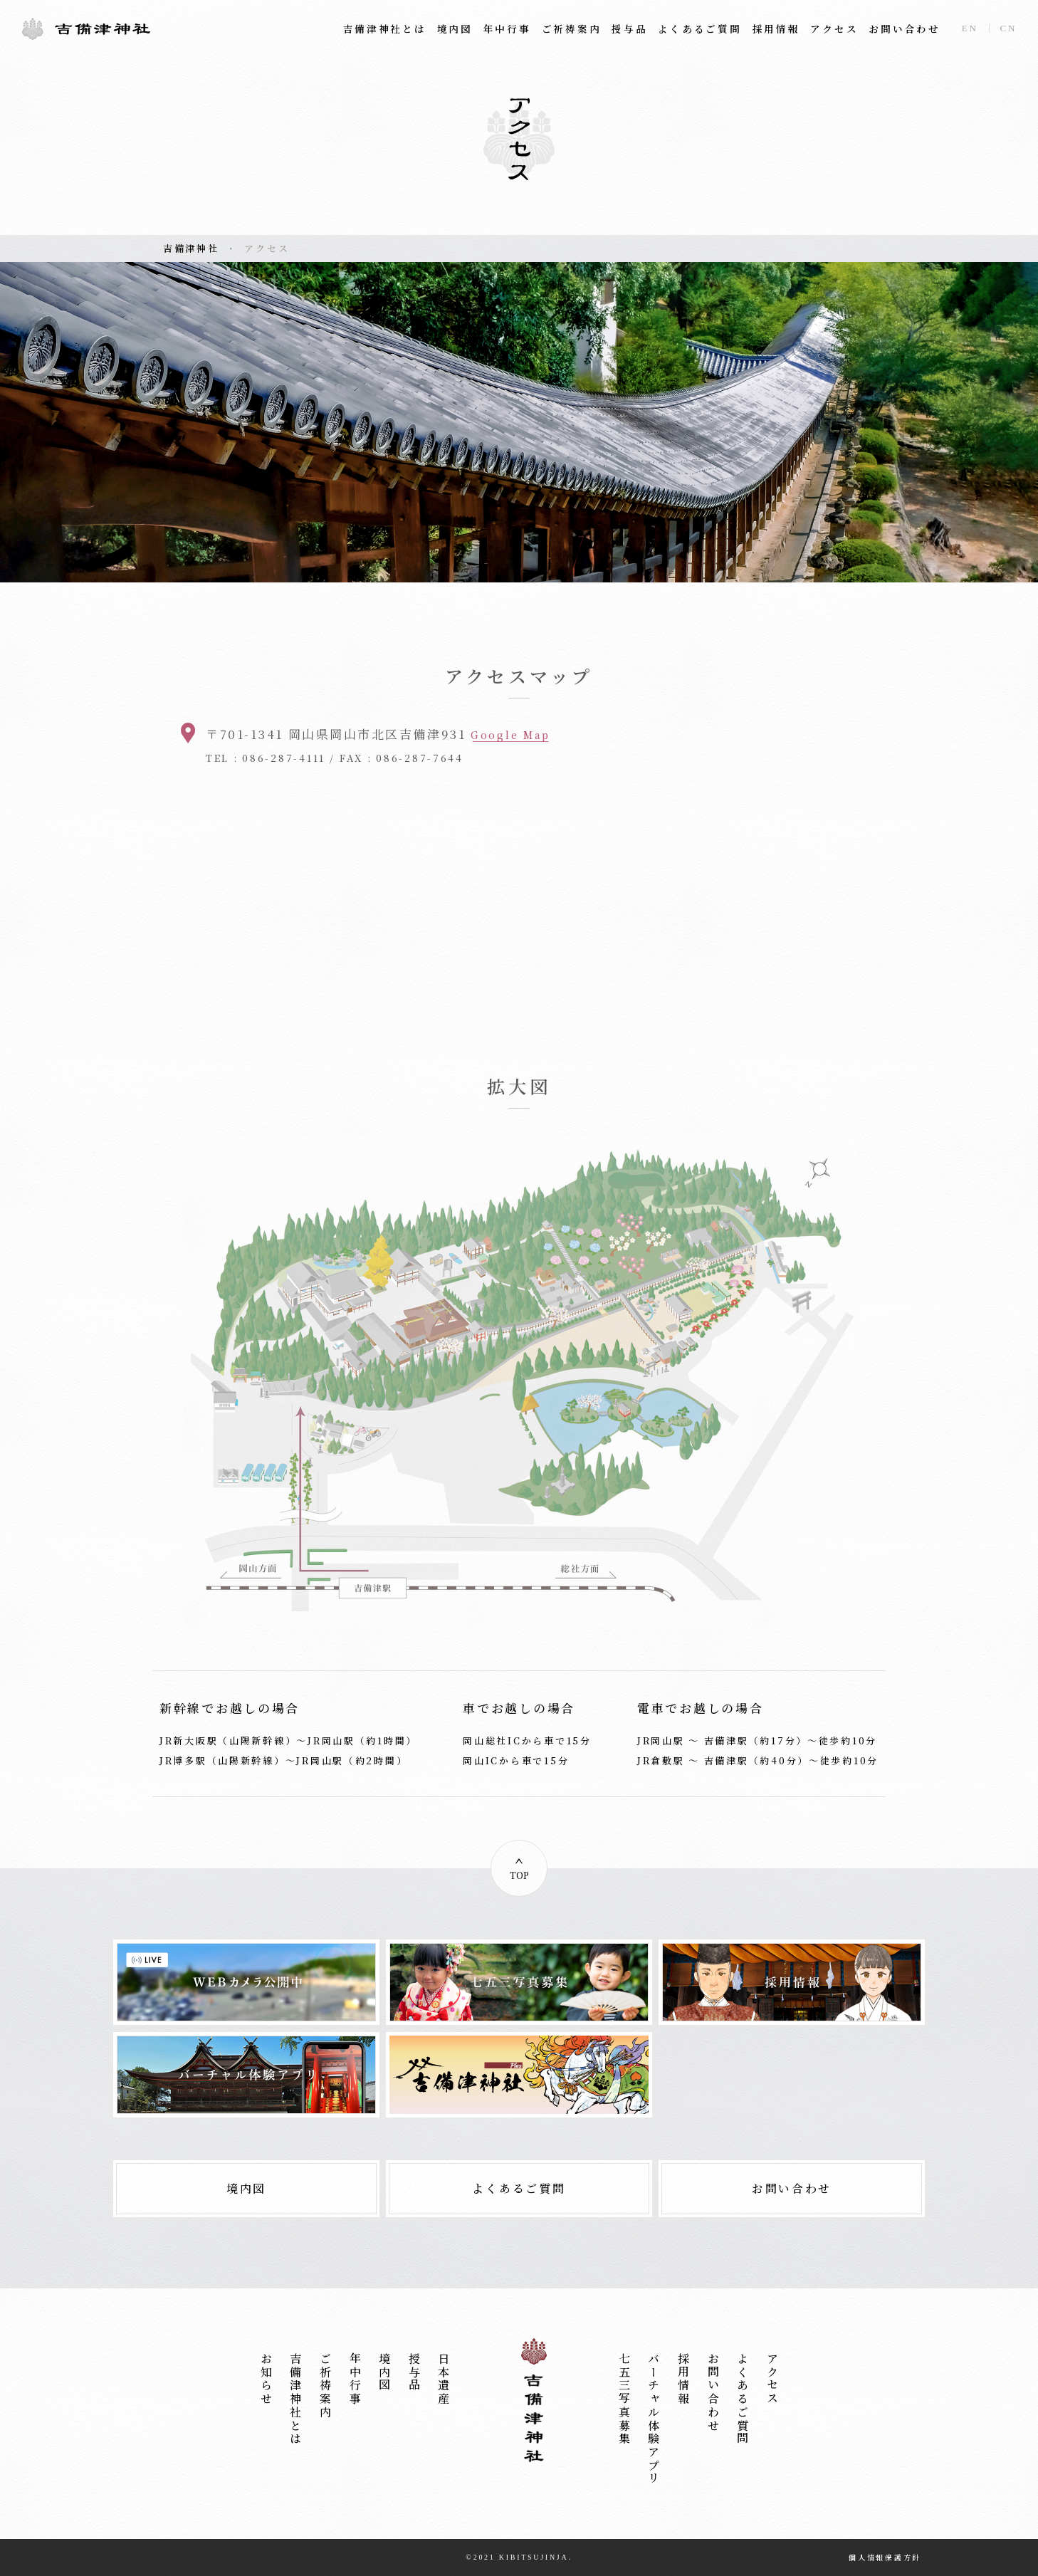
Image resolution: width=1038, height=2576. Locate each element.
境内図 (455, 29)
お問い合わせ (904, 29)
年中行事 (507, 29)
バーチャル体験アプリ (654, 2419)
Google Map (510, 735)
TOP (519, 1875)
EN (970, 28)
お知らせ (266, 2379)
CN (1008, 28)
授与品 (629, 29)
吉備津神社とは (384, 29)
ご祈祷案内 (572, 29)
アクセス (834, 29)
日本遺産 (444, 2379)
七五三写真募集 (624, 2399)
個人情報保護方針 (885, 2557)
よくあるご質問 (699, 29)
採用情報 (776, 29)
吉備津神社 (86, 28)
